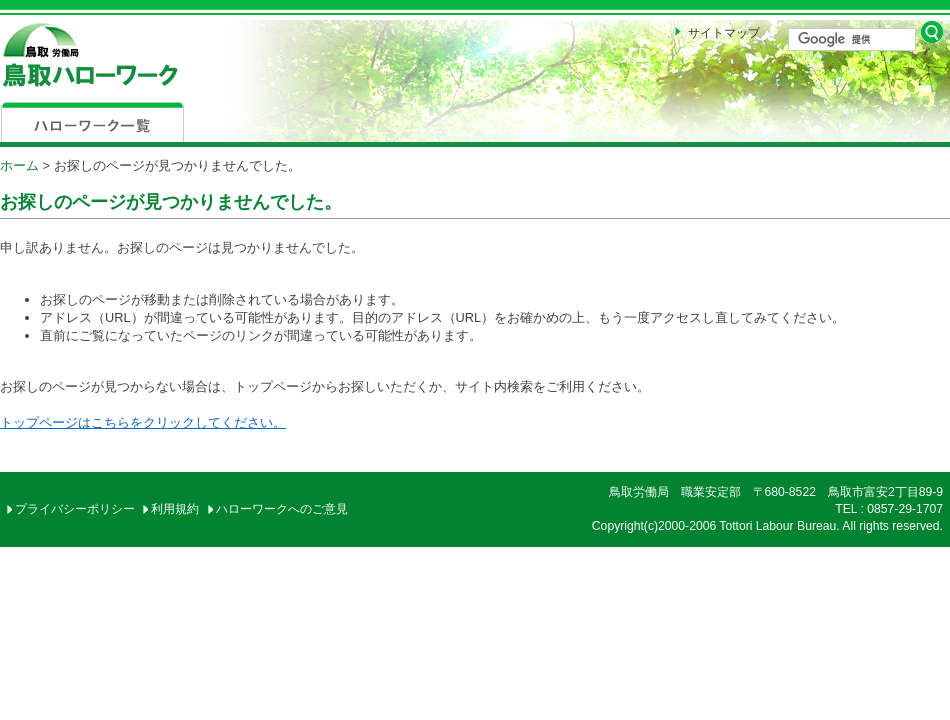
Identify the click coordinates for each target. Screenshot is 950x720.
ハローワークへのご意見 (282, 509)
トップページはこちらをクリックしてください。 (143, 422)
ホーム (19, 165)
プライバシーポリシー (75, 509)
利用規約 (175, 509)
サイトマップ (724, 33)
